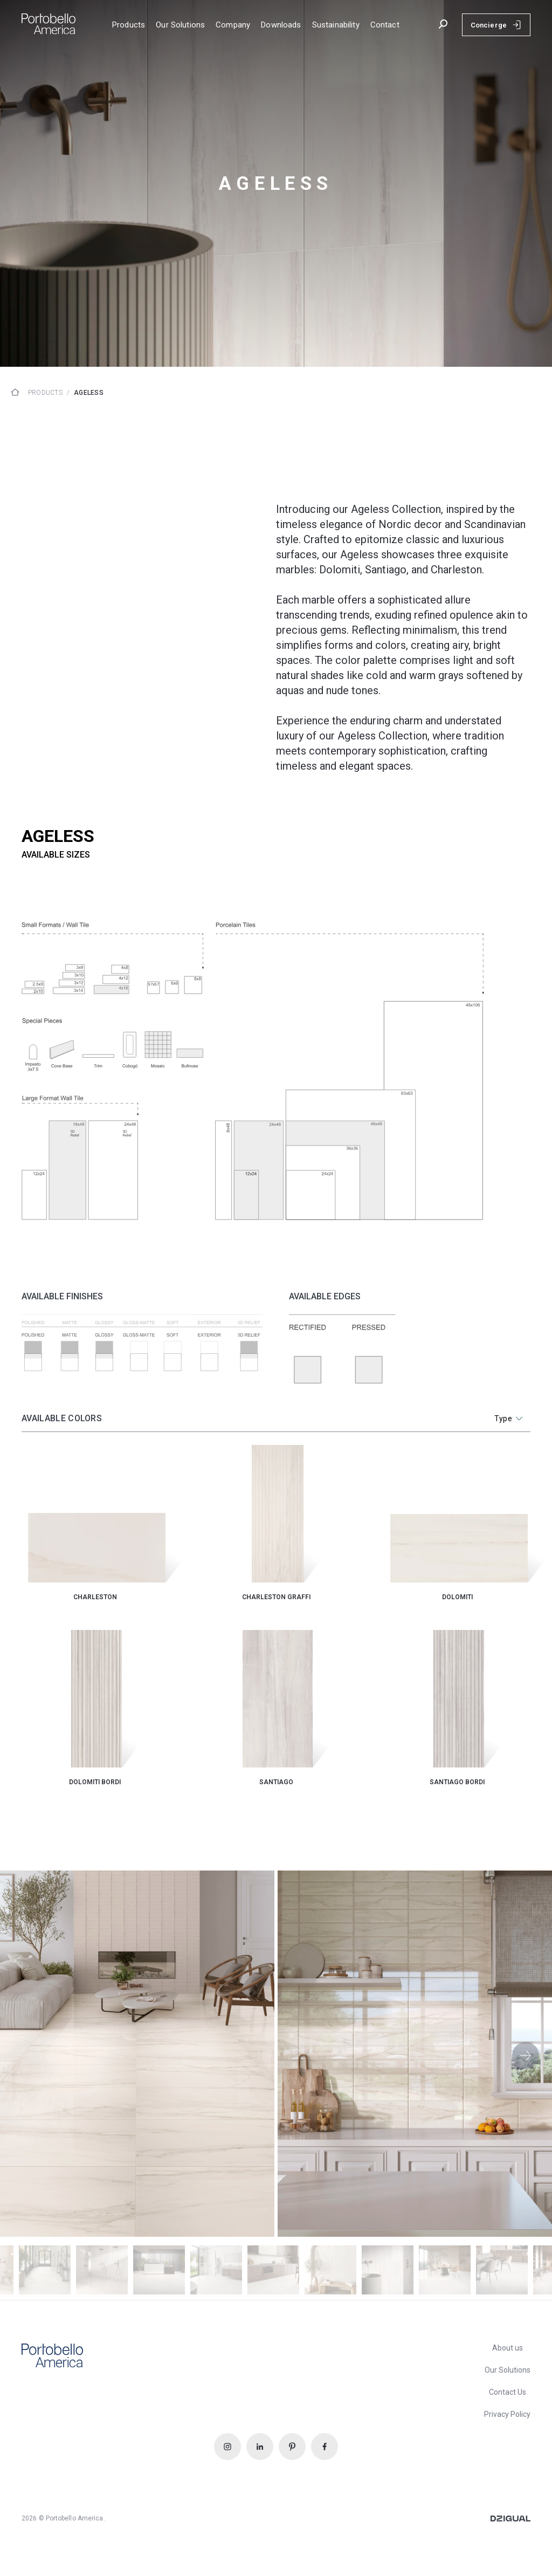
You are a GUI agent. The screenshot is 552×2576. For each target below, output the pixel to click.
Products (45, 392)
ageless (89, 392)
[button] (525, 2055)
